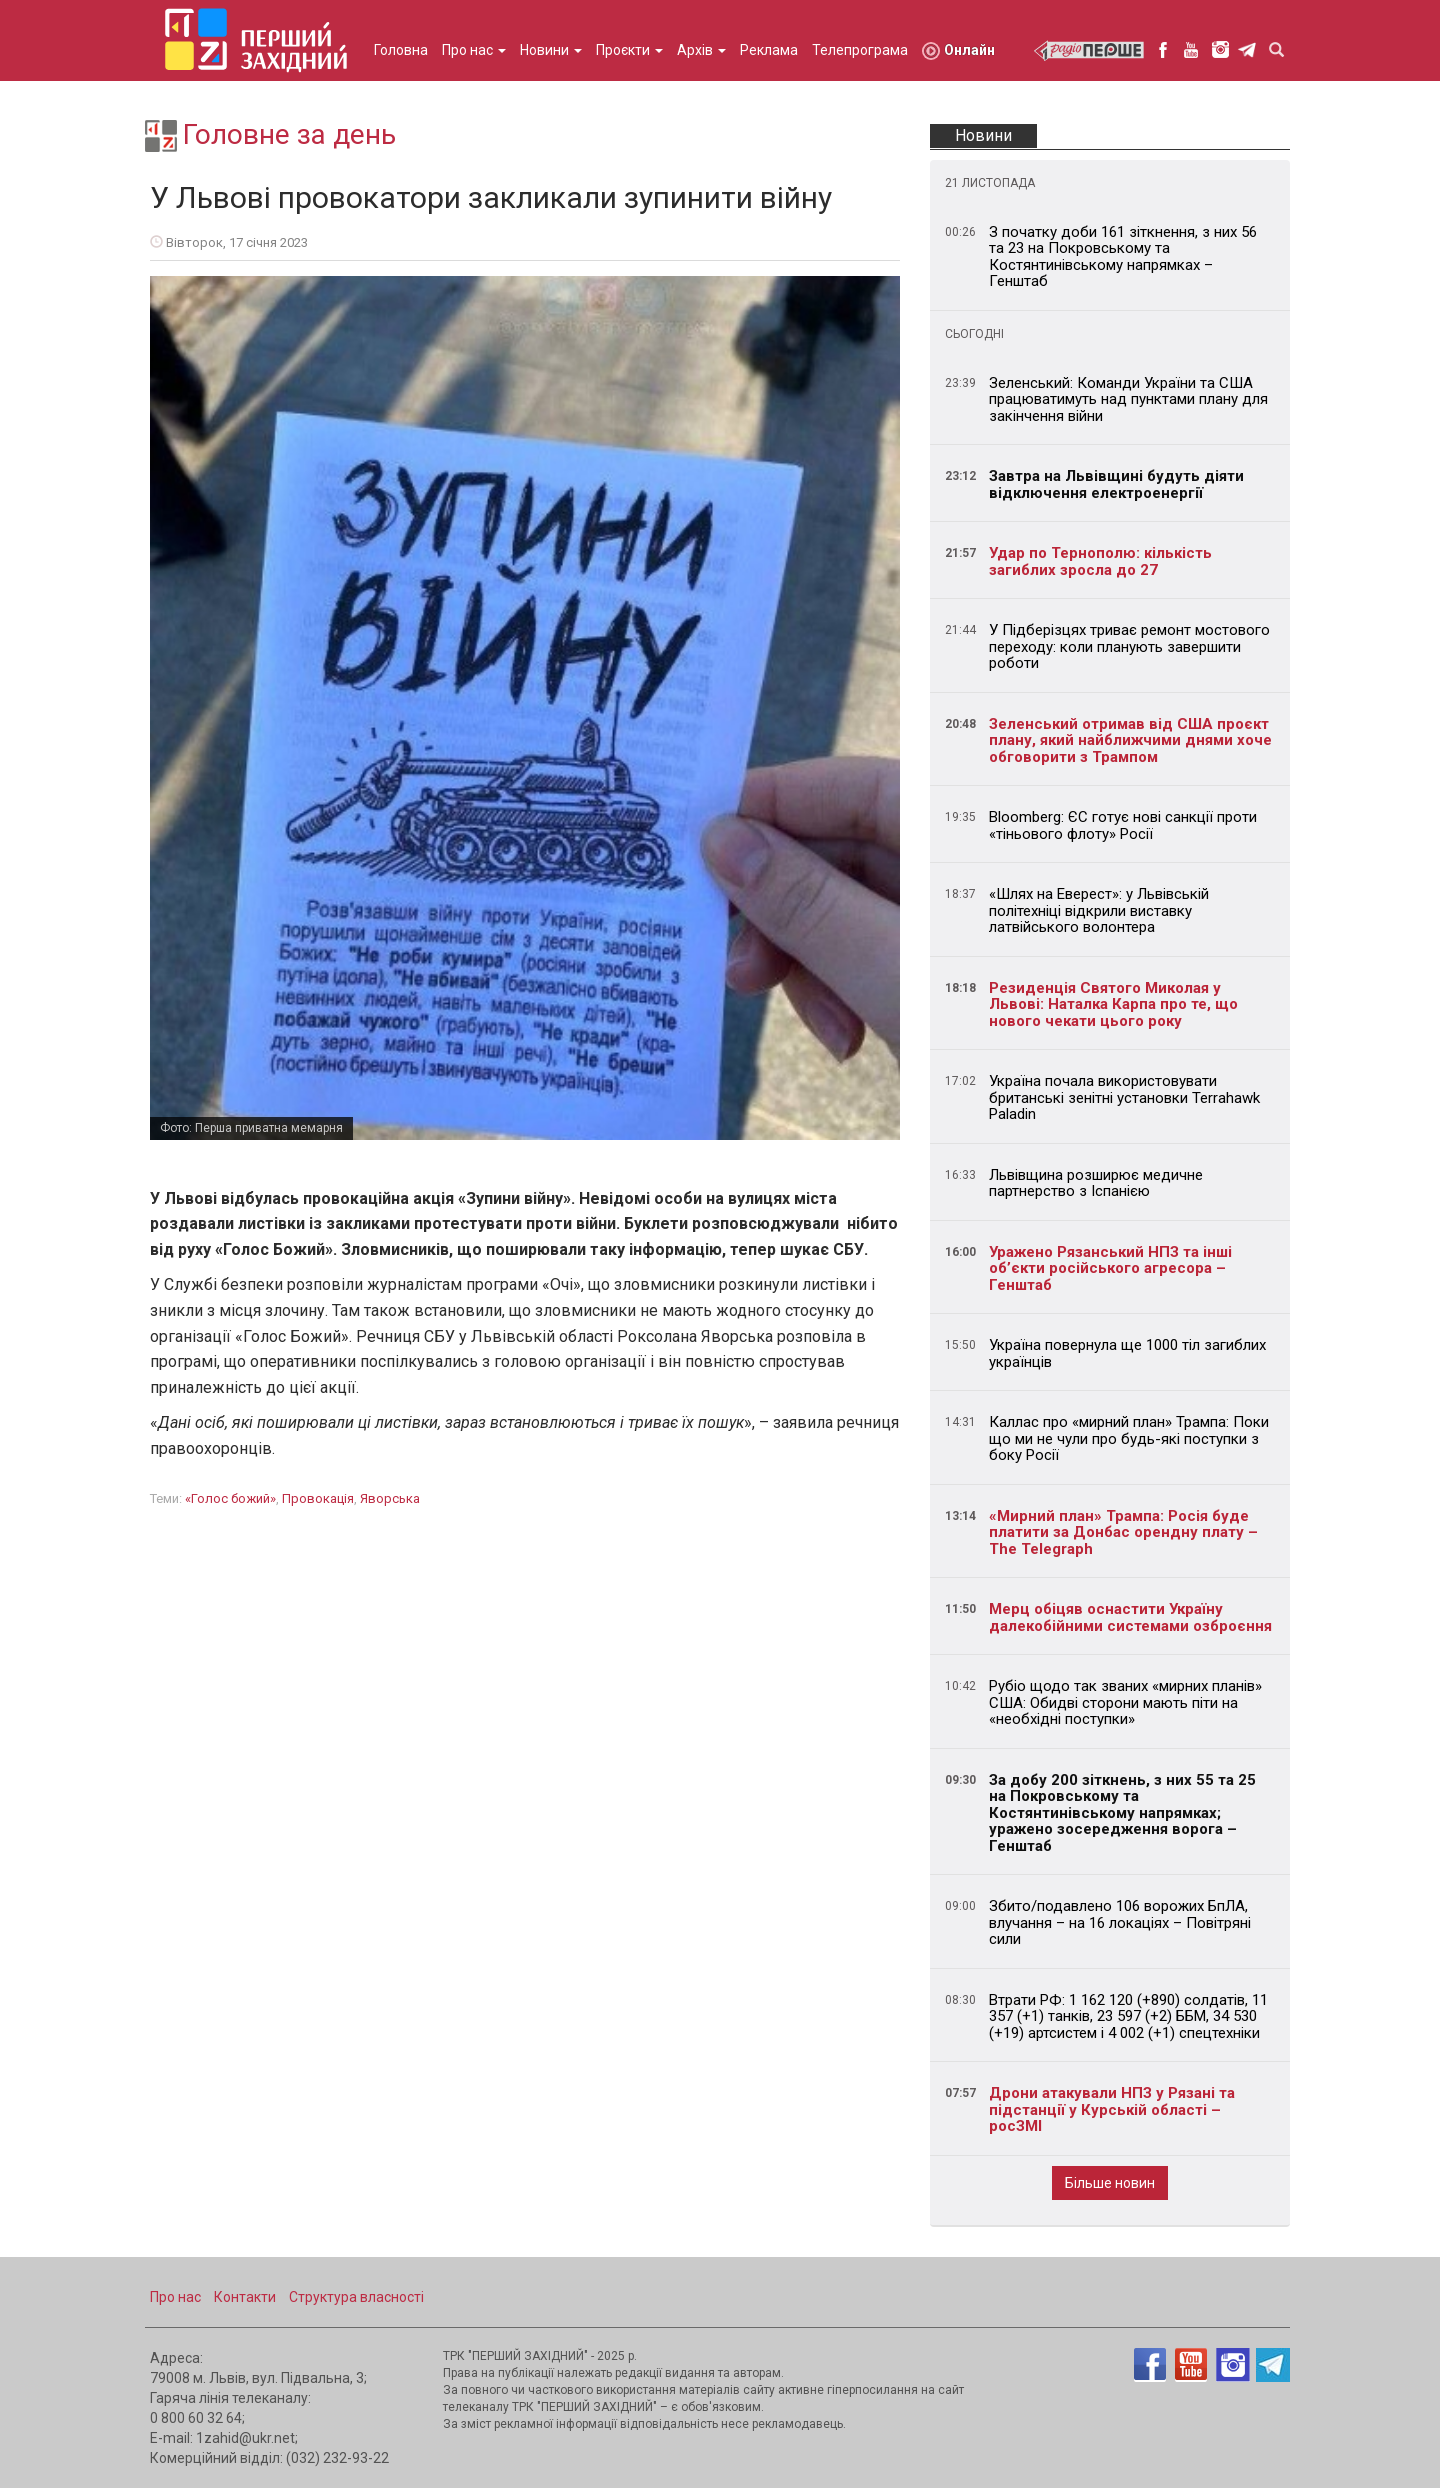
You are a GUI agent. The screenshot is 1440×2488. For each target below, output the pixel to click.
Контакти (245, 2297)
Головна (401, 50)
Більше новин (1110, 2183)
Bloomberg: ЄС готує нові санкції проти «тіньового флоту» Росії (1123, 825)
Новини (551, 50)
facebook (1162, 49)
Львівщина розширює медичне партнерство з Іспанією (1096, 1183)
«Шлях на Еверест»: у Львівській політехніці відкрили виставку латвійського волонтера (1099, 910)
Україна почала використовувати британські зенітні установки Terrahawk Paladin (1124, 1097)
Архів (701, 50)
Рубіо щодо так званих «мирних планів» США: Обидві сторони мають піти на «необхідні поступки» (1125, 1702)
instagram (1220, 49)
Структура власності (356, 2297)
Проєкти (629, 50)
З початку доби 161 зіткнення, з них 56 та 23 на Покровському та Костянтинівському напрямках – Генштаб (1123, 257)
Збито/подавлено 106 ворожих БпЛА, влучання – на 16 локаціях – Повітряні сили (1120, 1922)
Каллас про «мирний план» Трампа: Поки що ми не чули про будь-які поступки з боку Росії (1129, 1438)
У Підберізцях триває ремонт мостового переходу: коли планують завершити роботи (1129, 646)
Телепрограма (860, 50)
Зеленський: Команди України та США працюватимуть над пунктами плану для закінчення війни (1128, 399)
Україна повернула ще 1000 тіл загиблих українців (1127, 1353)
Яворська (390, 1498)
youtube (1191, 49)
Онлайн (958, 51)
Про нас (474, 50)
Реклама (769, 50)
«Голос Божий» (230, 1498)
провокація (318, 1498)
